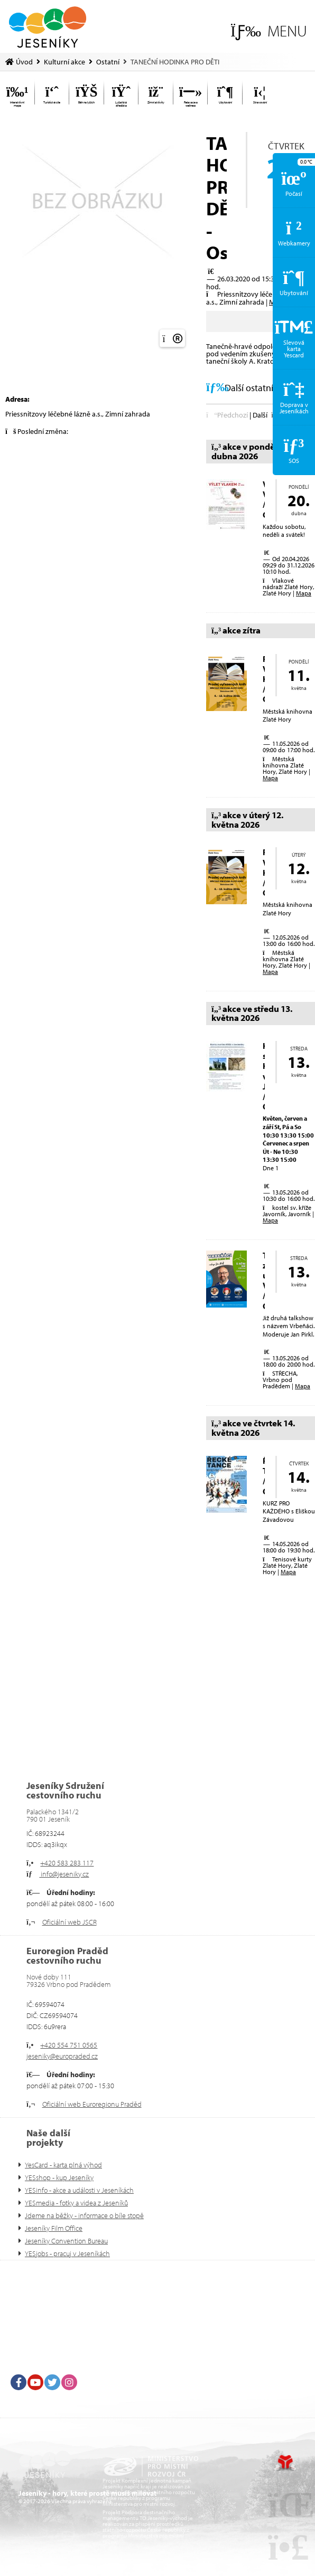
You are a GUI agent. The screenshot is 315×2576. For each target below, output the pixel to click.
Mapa (303, 593)
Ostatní (107, 61)
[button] (268, 31)
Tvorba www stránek (285, 2463)
